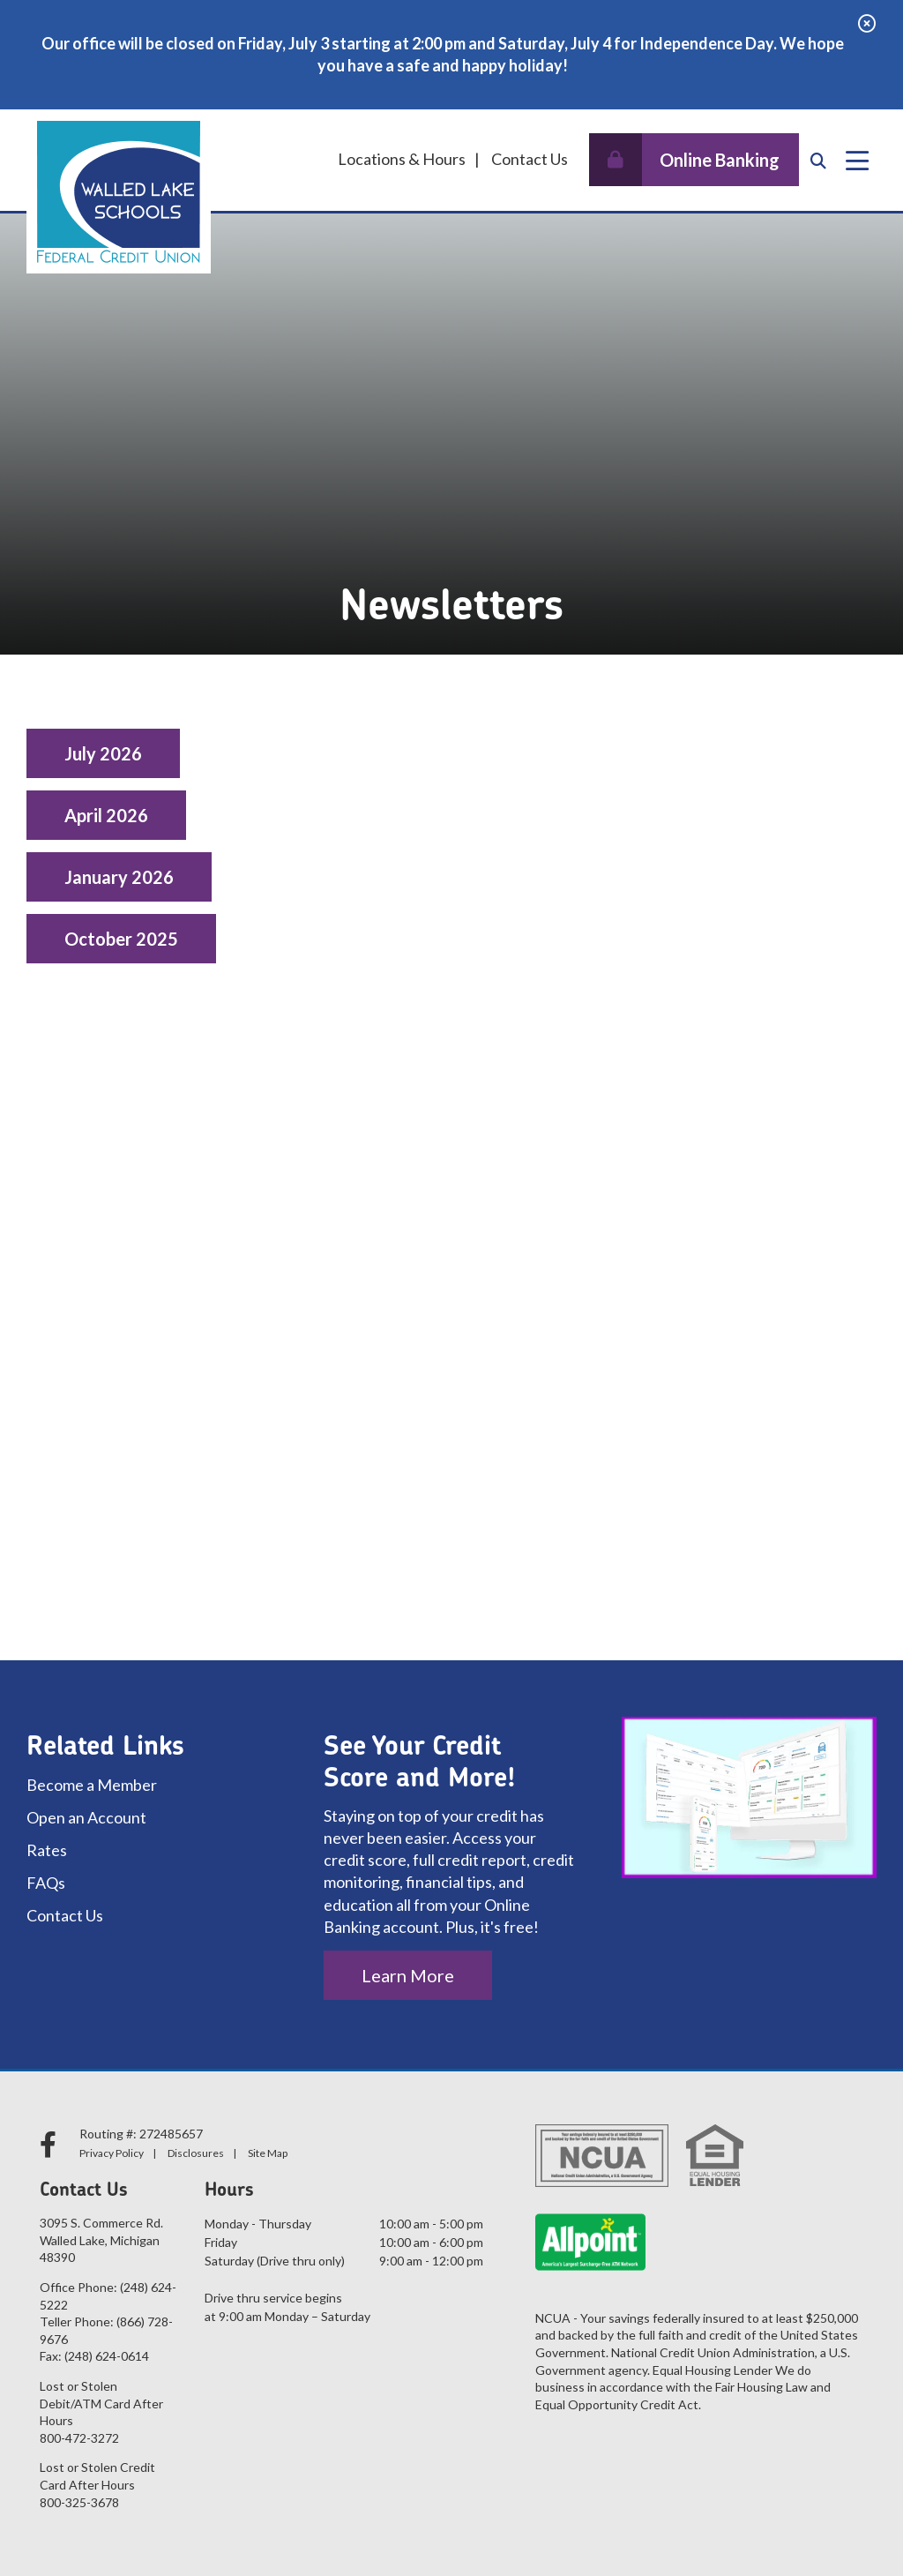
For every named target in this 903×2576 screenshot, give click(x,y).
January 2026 (119, 876)
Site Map (267, 2153)
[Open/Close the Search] (818, 160)
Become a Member (91, 1784)
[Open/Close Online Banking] (694, 159)
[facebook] (51, 2144)
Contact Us (529, 158)
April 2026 (106, 815)
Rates (46, 1850)
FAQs (45, 1882)
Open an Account (86, 1817)
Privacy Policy (111, 2153)
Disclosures (196, 2153)
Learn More (408, 1975)
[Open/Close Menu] (857, 160)
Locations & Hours (402, 158)
